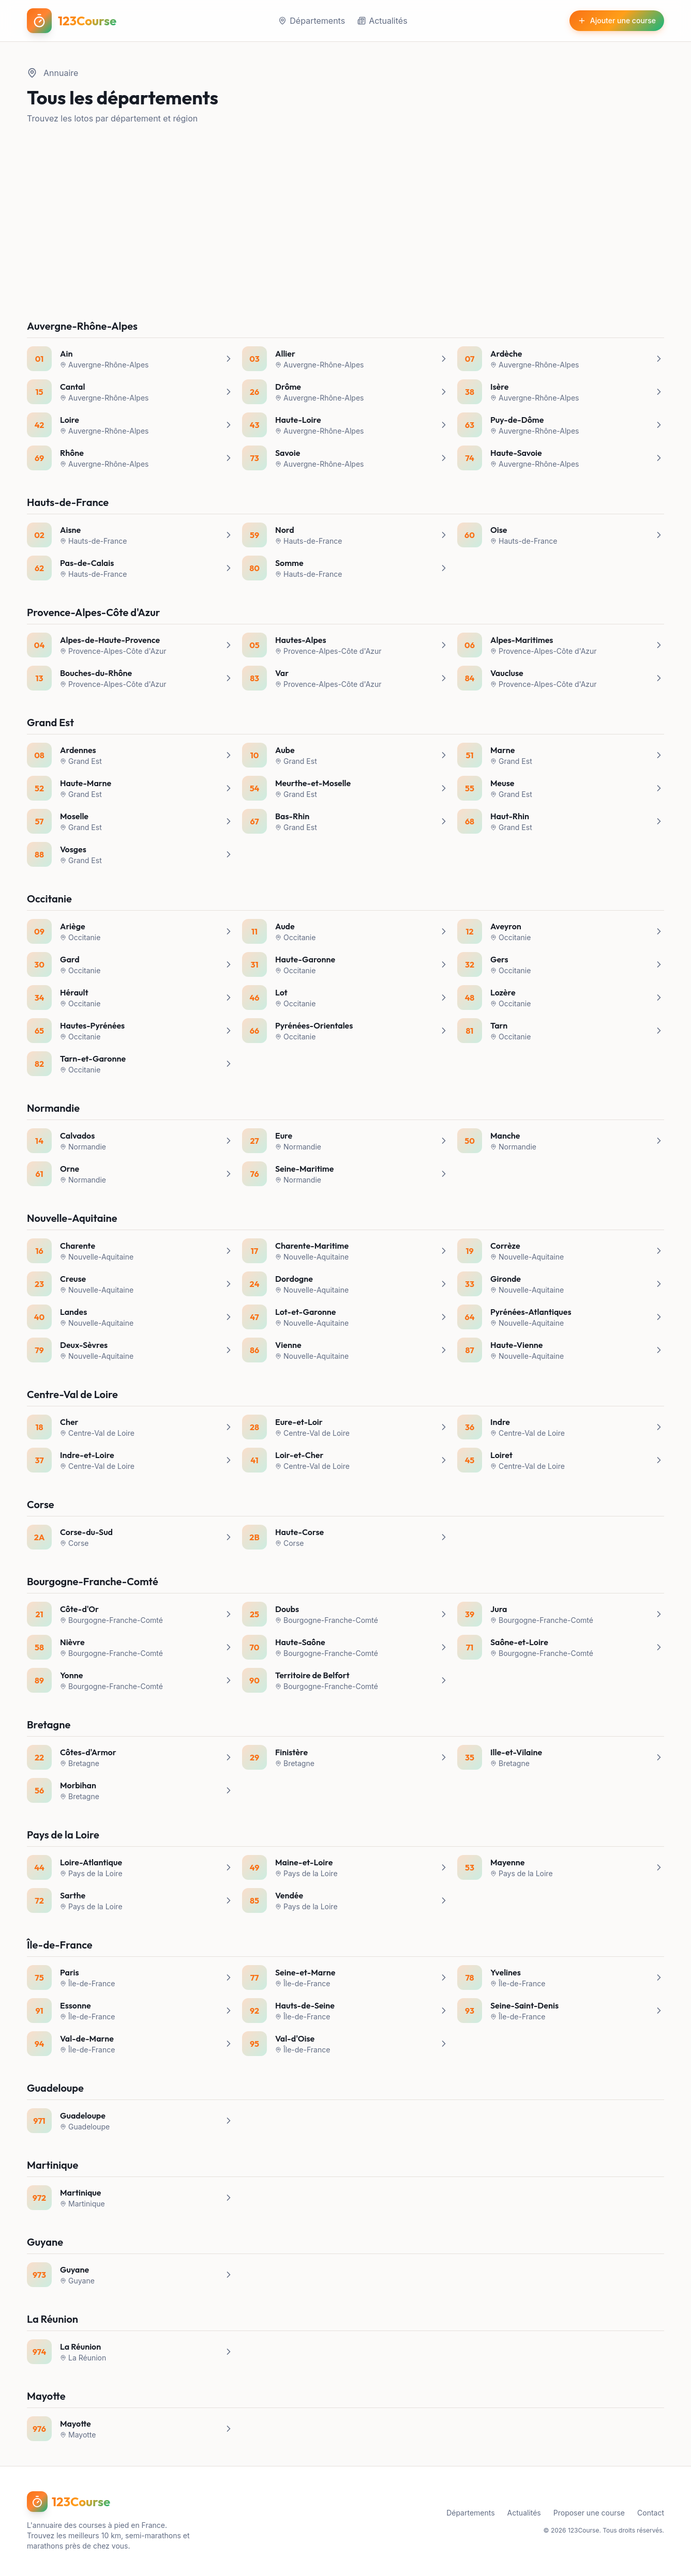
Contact (650, 2512)
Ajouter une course (617, 20)
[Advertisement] (345, 221)
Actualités (382, 21)
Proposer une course (589, 2512)
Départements (311, 21)
